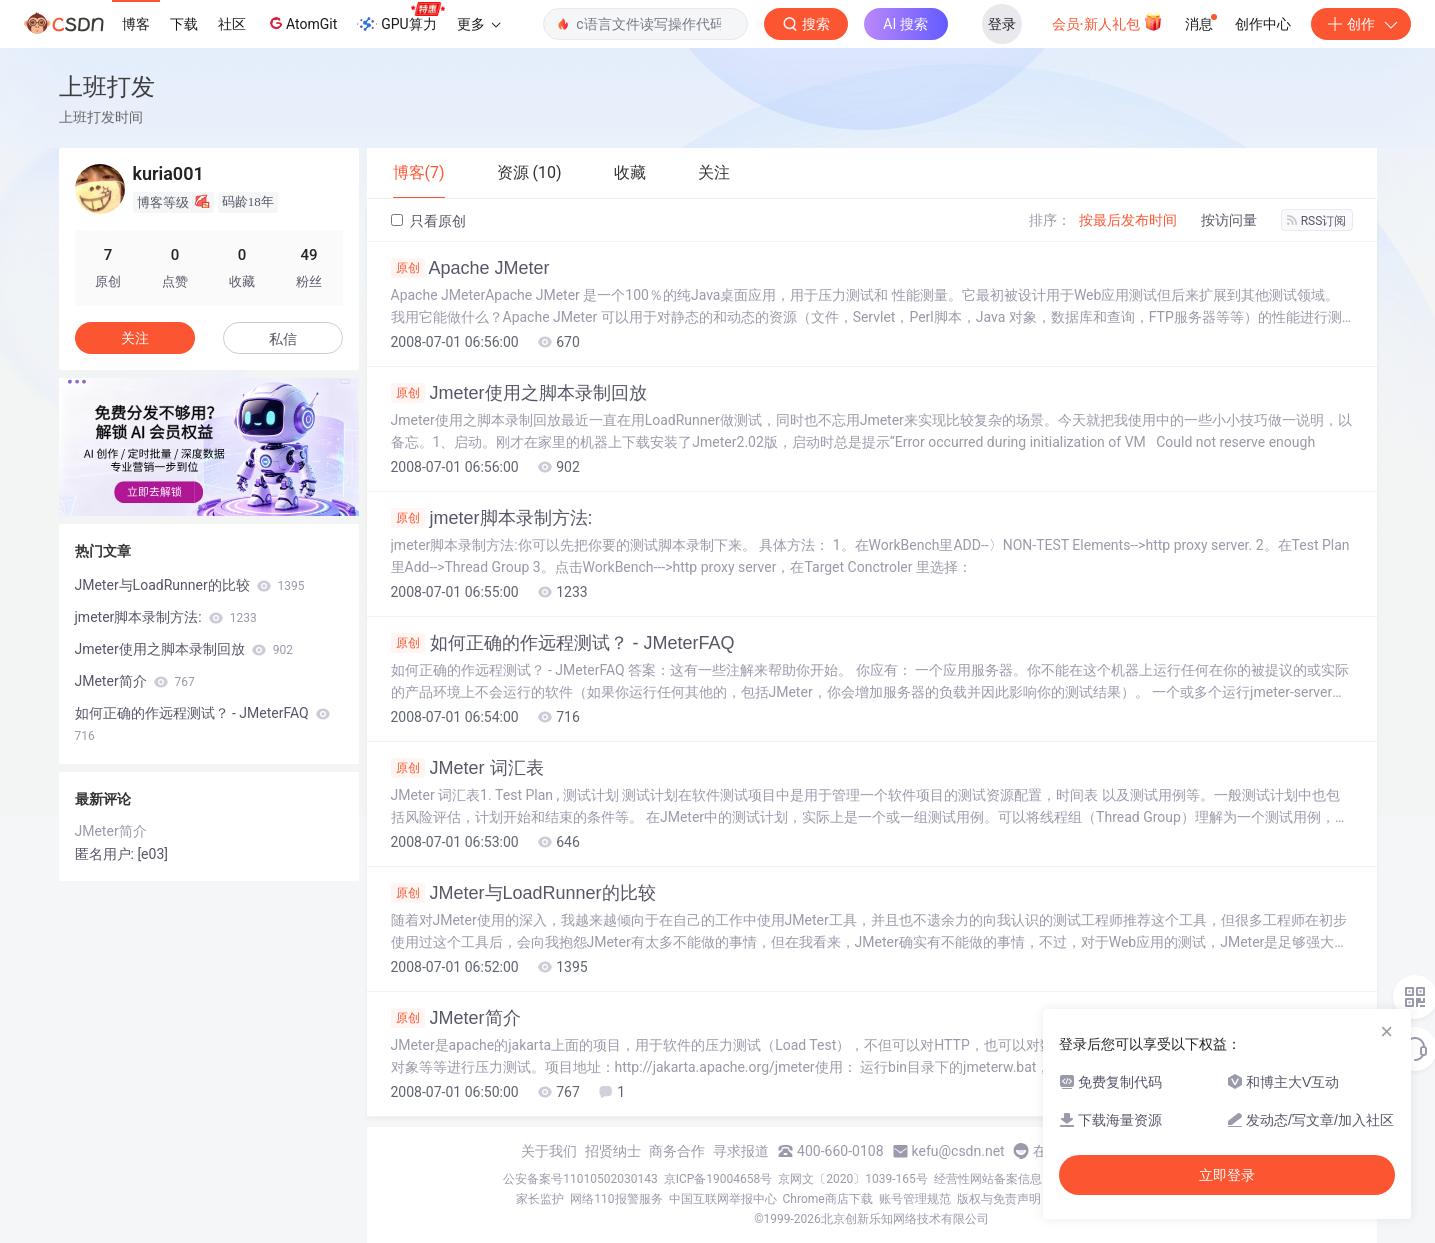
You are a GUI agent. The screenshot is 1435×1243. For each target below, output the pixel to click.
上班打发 (107, 86)
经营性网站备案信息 (988, 1179)
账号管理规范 (915, 1199)
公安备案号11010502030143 (580, 1179)
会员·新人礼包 (1107, 22)
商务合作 (677, 1151)
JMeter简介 (456, 1018)
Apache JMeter (470, 268)
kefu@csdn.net (958, 1151)
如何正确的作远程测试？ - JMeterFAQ (563, 643)
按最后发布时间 (1128, 220)
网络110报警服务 (616, 1199)
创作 (1361, 24)
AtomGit (301, 23)
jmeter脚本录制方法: (492, 518)
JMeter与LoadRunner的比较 (523, 893)
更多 (479, 24)
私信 (283, 339)
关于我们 (549, 1151)
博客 (136, 24)
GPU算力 (400, 18)
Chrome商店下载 (828, 1199)
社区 (232, 24)
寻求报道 (741, 1151)
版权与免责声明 (999, 1199)
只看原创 (428, 221)
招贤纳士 (613, 1151)
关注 (135, 338)
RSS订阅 (1317, 221)
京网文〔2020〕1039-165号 (853, 1179)
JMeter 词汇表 (467, 768)
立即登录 (1227, 1175)
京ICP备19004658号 (718, 1179)
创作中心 (1263, 24)
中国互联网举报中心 (723, 1199)
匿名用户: (106, 854)
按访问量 (1229, 220)
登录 (1002, 24)
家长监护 (540, 1199)
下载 (184, 24)
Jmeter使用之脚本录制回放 (519, 393)
